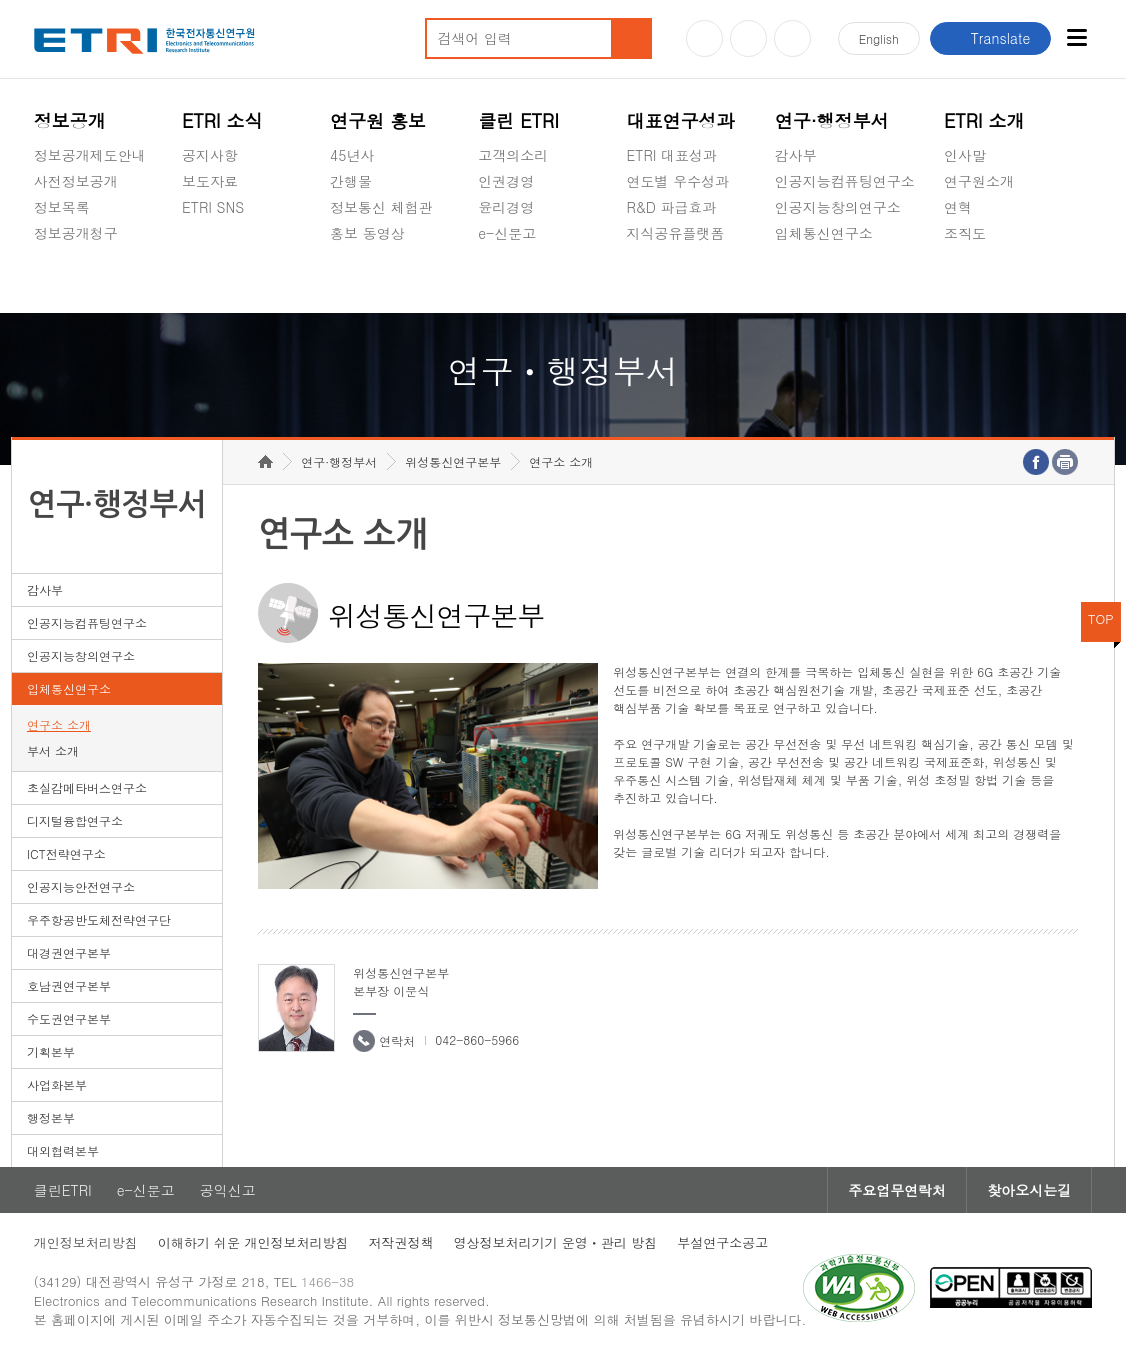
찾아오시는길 (1029, 1190)
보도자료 (210, 181)
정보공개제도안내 (90, 155)
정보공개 (70, 120)
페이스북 (792, 38)
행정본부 (51, 1117)
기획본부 (51, 1051)
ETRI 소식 (222, 120)
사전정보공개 (76, 181)
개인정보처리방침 (86, 1242)
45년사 (352, 155)
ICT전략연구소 (66, 853)
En (879, 38)
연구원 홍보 (378, 120)
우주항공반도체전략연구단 (99, 919)
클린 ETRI (518, 120)
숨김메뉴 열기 (44, 257)
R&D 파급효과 (671, 207)
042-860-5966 (477, 1039)
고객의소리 (513, 155)
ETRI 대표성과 (671, 155)
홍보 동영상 (367, 233)
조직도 (965, 233)
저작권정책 (400, 1242)
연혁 (958, 207)
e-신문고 (507, 233)
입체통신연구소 (824, 233)
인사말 (965, 155)
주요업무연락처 (897, 1190)
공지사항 (210, 155)
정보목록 (62, 207)
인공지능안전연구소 (81, 886)
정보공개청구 (76, 233)
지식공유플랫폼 (675, 233)
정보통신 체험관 (381, 207)
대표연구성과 (680, 120)
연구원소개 (979, 181)
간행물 (351, 181)
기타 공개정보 (988, 280)
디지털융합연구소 (75, 820)
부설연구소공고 (722, 1242)
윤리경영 (506, 207)
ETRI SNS (213, 207)
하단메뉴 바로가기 (0, 0)
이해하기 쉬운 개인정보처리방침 (253, 1242)
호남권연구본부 (69, 985)
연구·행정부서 (832, 120)
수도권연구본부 (69, 1018)
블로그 (748, 38)
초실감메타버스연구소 (845, 280)
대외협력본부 (63, 1150)
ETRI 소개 (984, 120)
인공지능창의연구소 (838, 207)
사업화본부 (57, 1084)
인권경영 (506, 181)
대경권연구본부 (69, 952)
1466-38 (327, 1281)
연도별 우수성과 (677, 181)
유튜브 (704, 38)
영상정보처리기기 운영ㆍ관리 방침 (555, 1242)
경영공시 (62, 280)
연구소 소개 (59, 724)
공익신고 (506, 280)
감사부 (796, 155)
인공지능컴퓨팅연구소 (845, 181)
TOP (1101, 618)
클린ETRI (63, 1190)
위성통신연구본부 (453, 461)
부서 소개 (53, 750)
